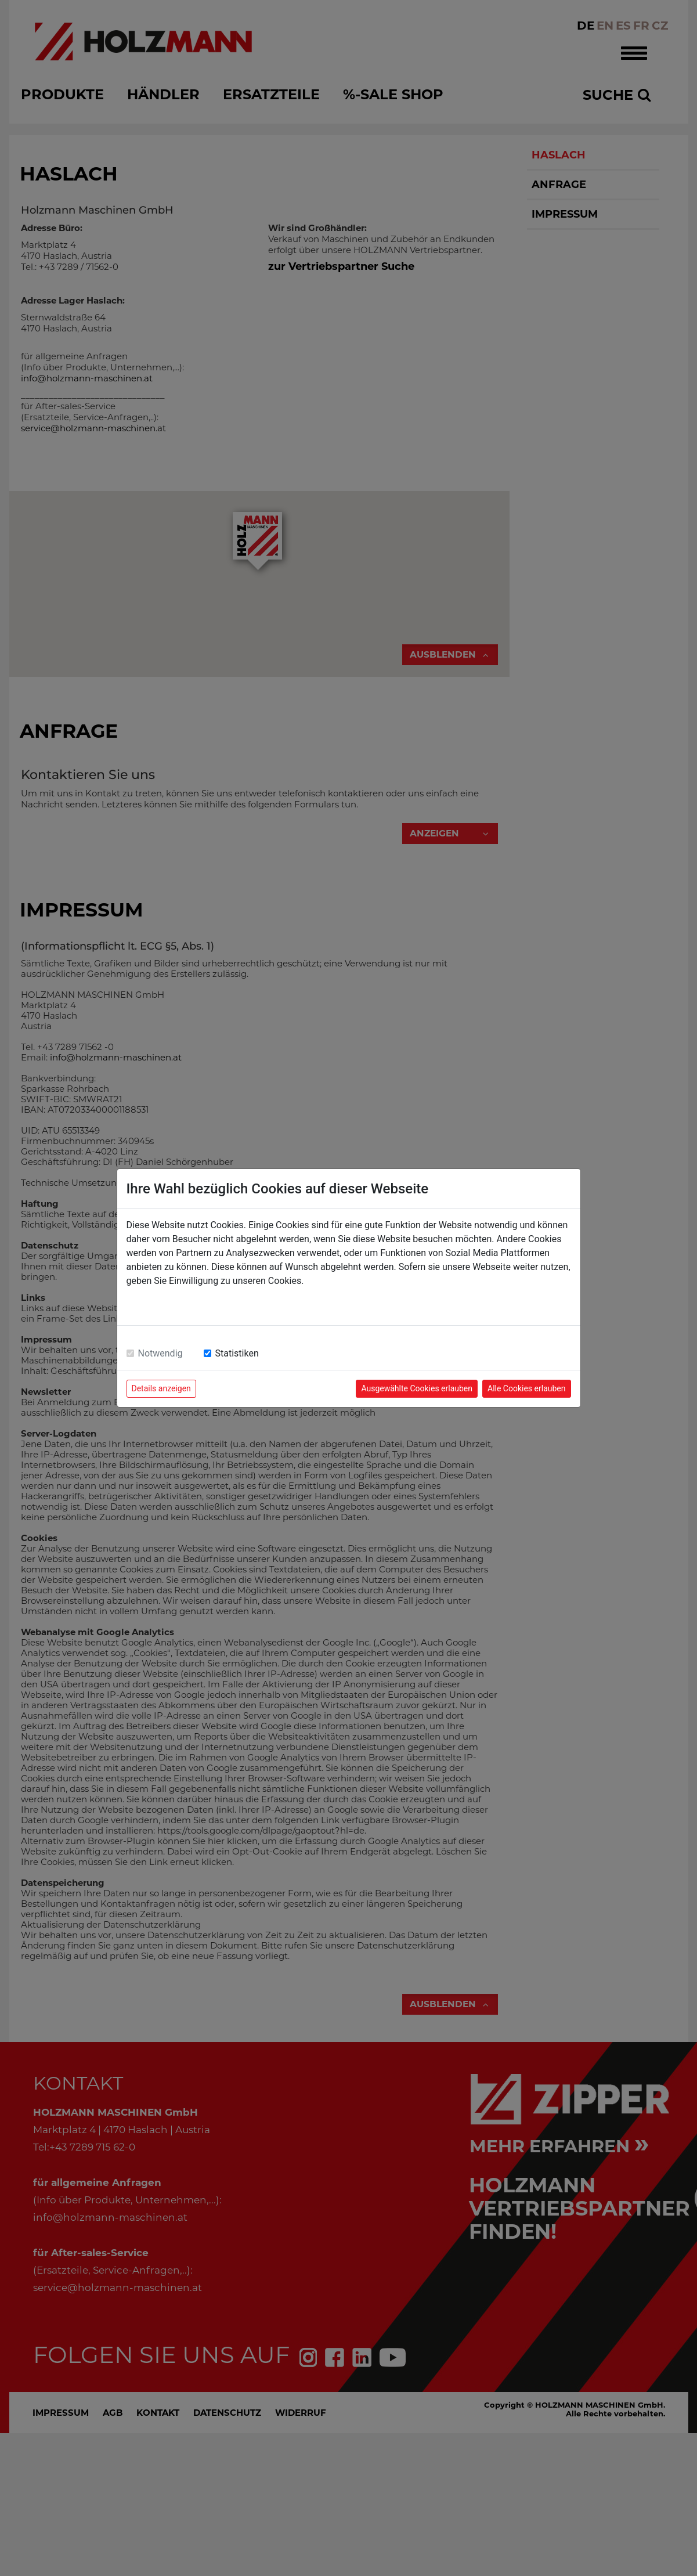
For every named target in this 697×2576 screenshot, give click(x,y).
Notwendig (160, 1353)
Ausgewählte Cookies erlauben (416, 1388)
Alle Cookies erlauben (526, 1388)
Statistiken (237, 1353)
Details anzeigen (161, 1388)
